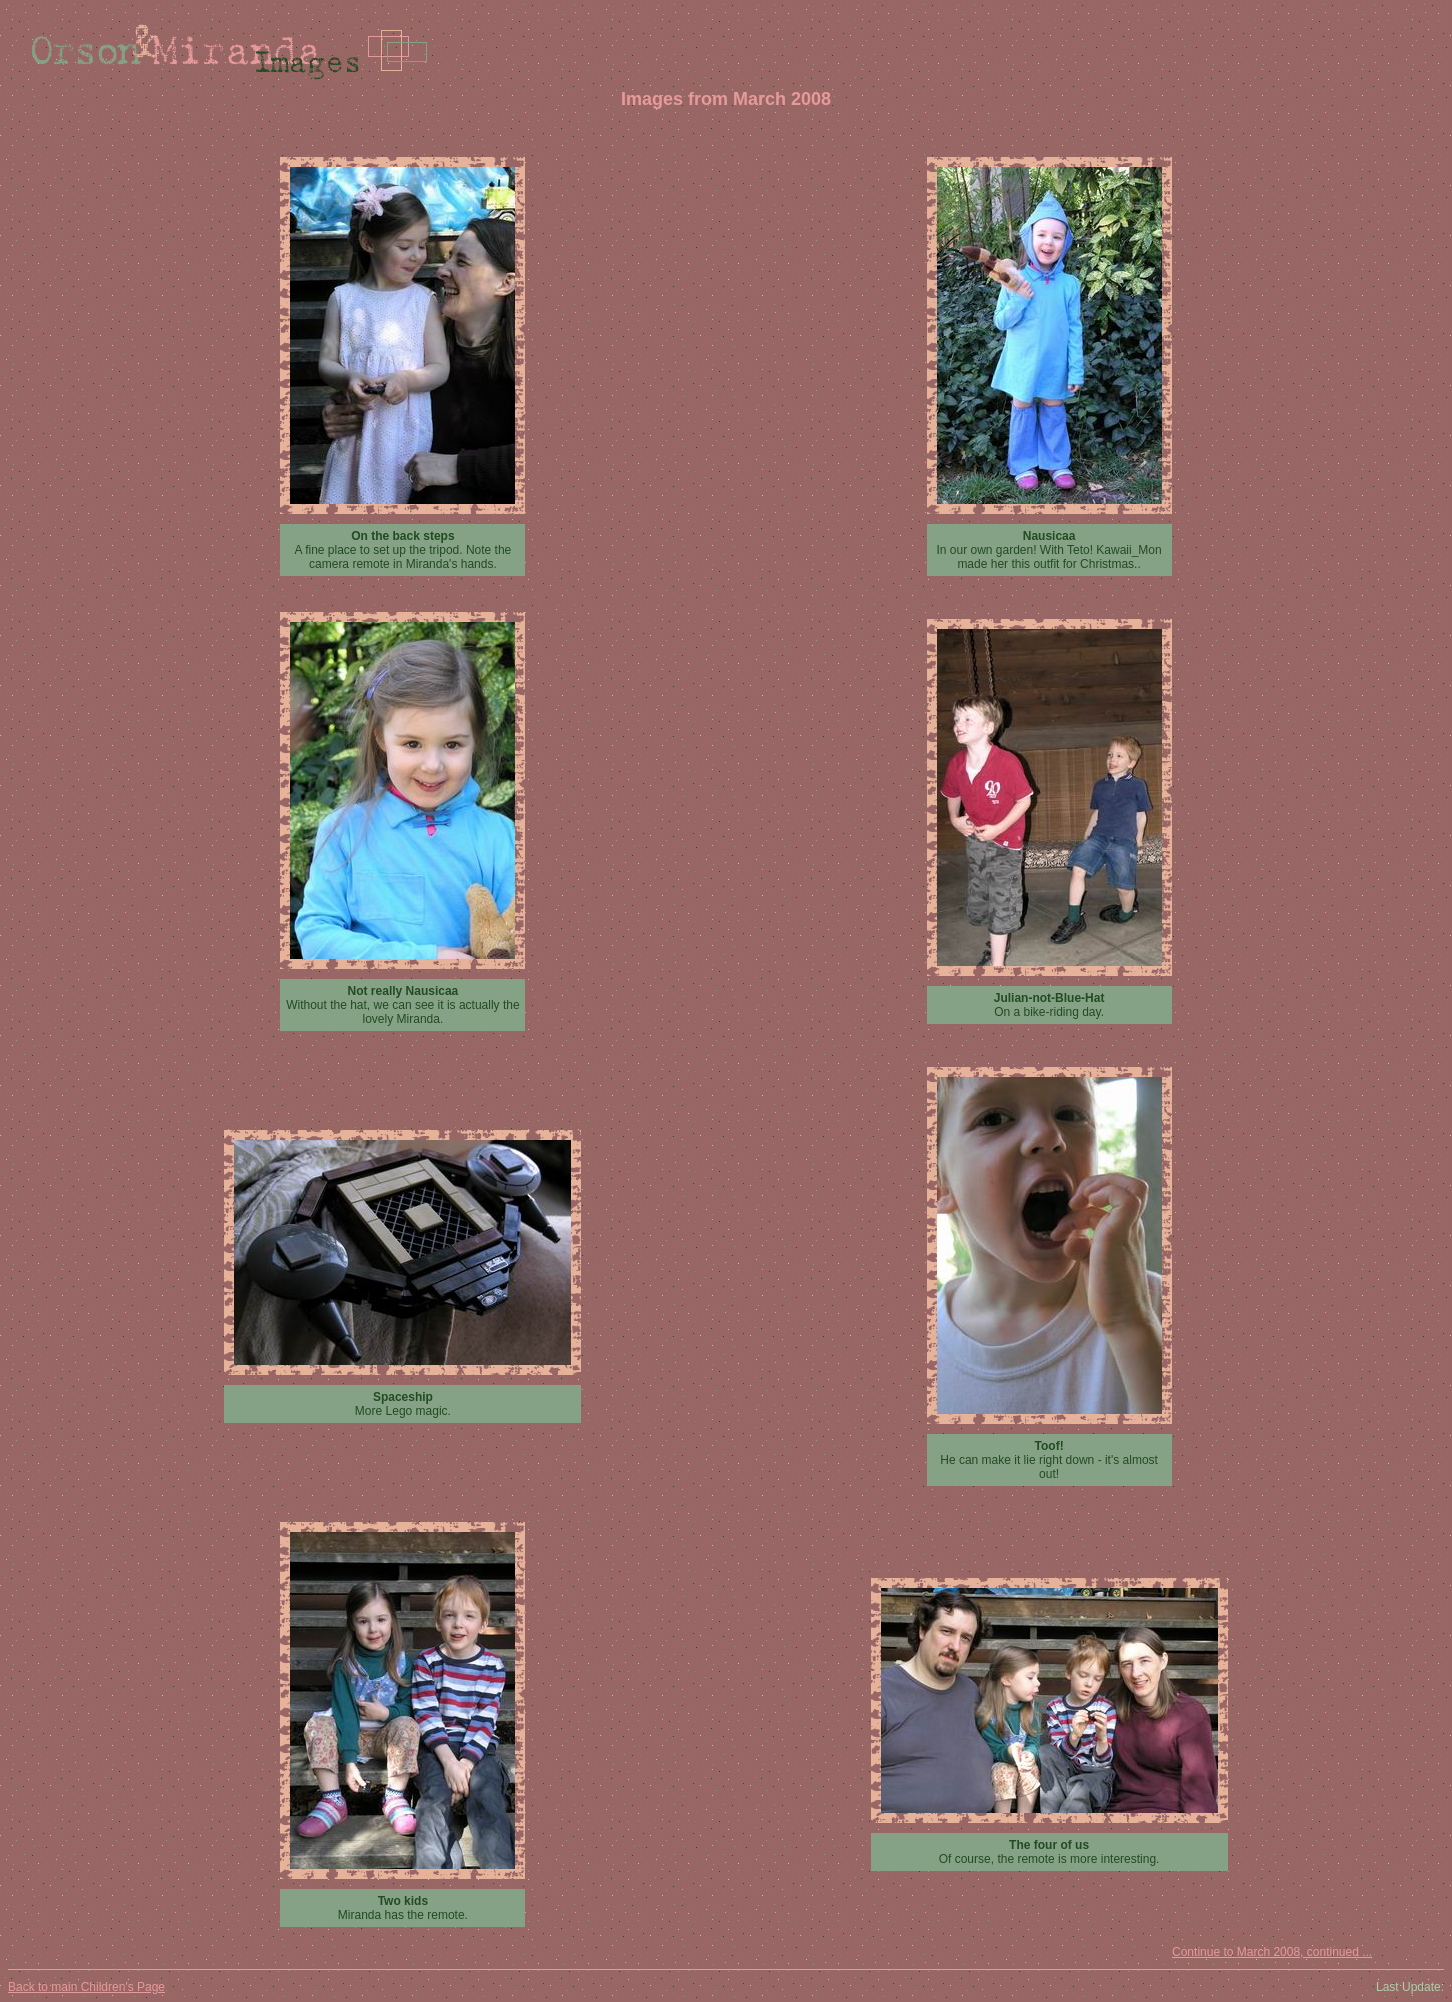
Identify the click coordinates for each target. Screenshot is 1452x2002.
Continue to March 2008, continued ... (1272, 1952)
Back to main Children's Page (86, 1987)
